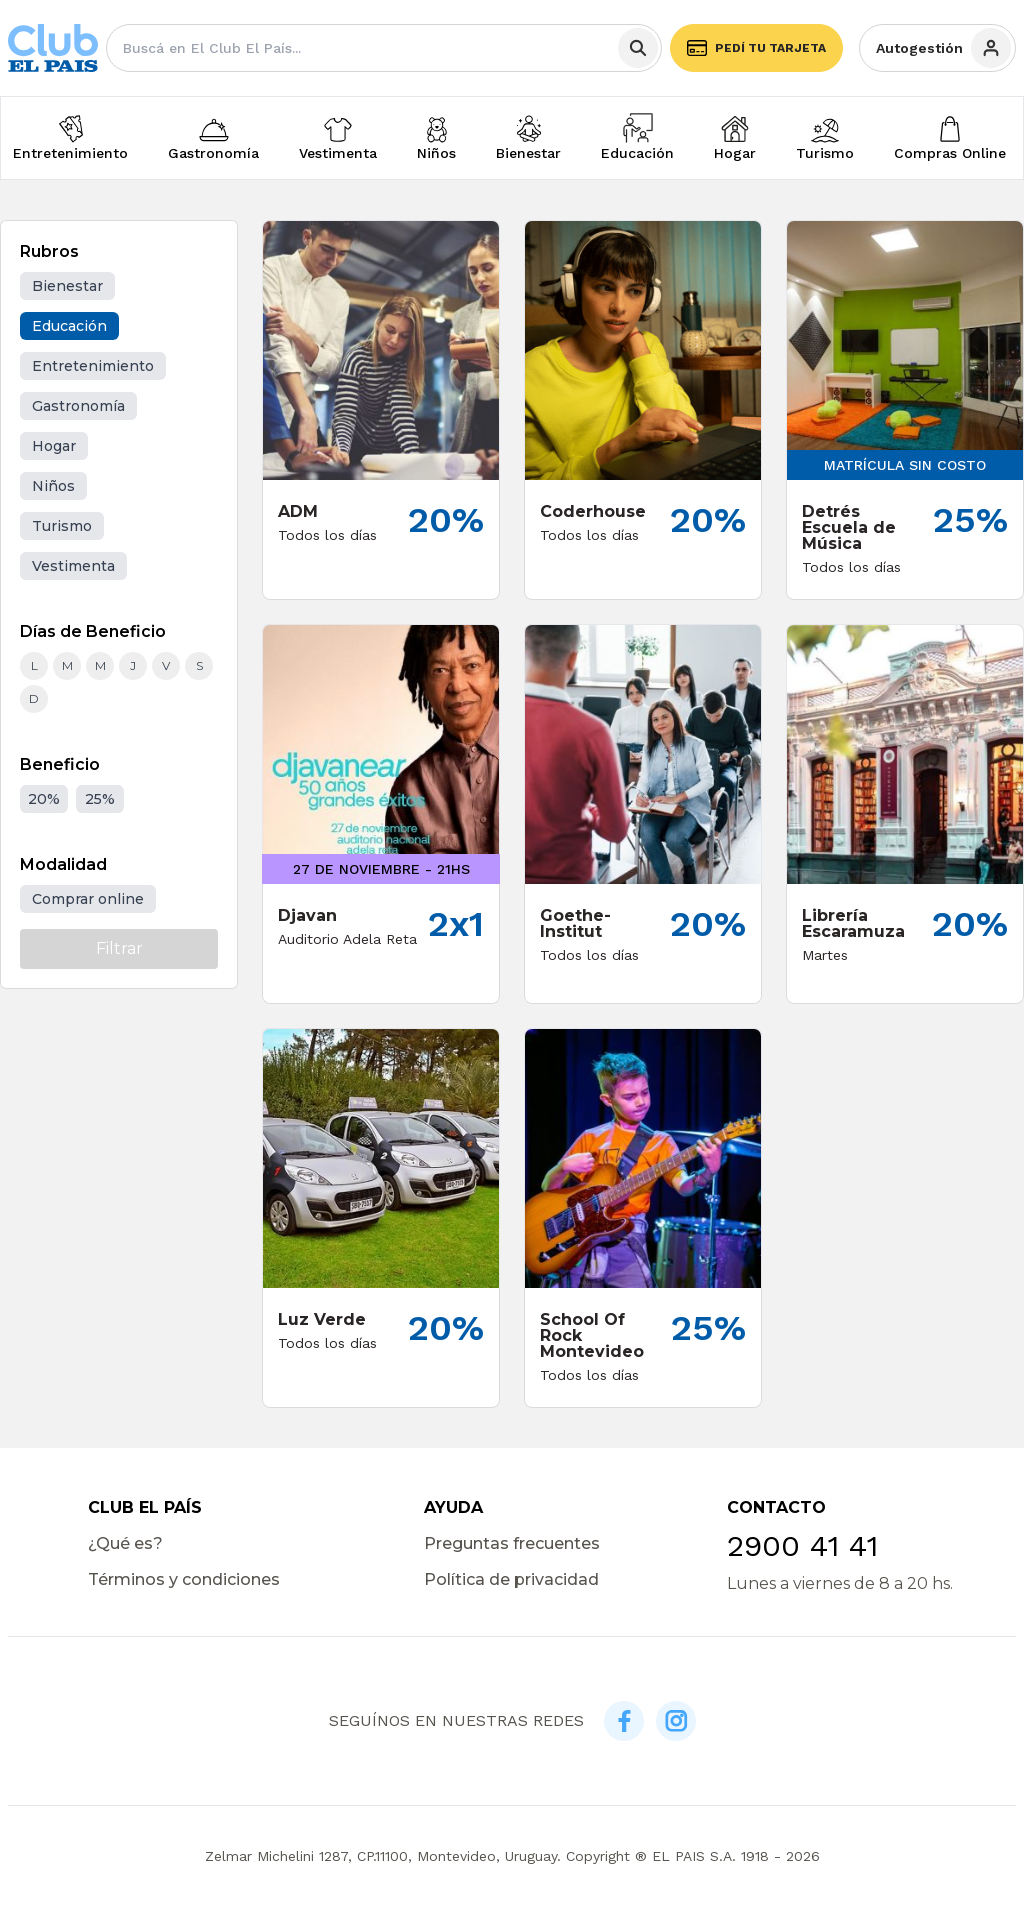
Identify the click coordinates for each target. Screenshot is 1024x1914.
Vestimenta (338, 153)
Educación (637, 153)
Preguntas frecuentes (512, 1543)
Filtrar (119, 948)
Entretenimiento (70, 153)
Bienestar (528, 153)
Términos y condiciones (184, 1579)
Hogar (735, 153)
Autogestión (943, 48)
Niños (436, 153)
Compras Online (950, 153)
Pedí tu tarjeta (756, 48)
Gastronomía (213, 153)
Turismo (825, 153)
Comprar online (88, 899)
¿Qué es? (125, 1543)
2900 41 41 (802, 1545)
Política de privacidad (511, 1579)
